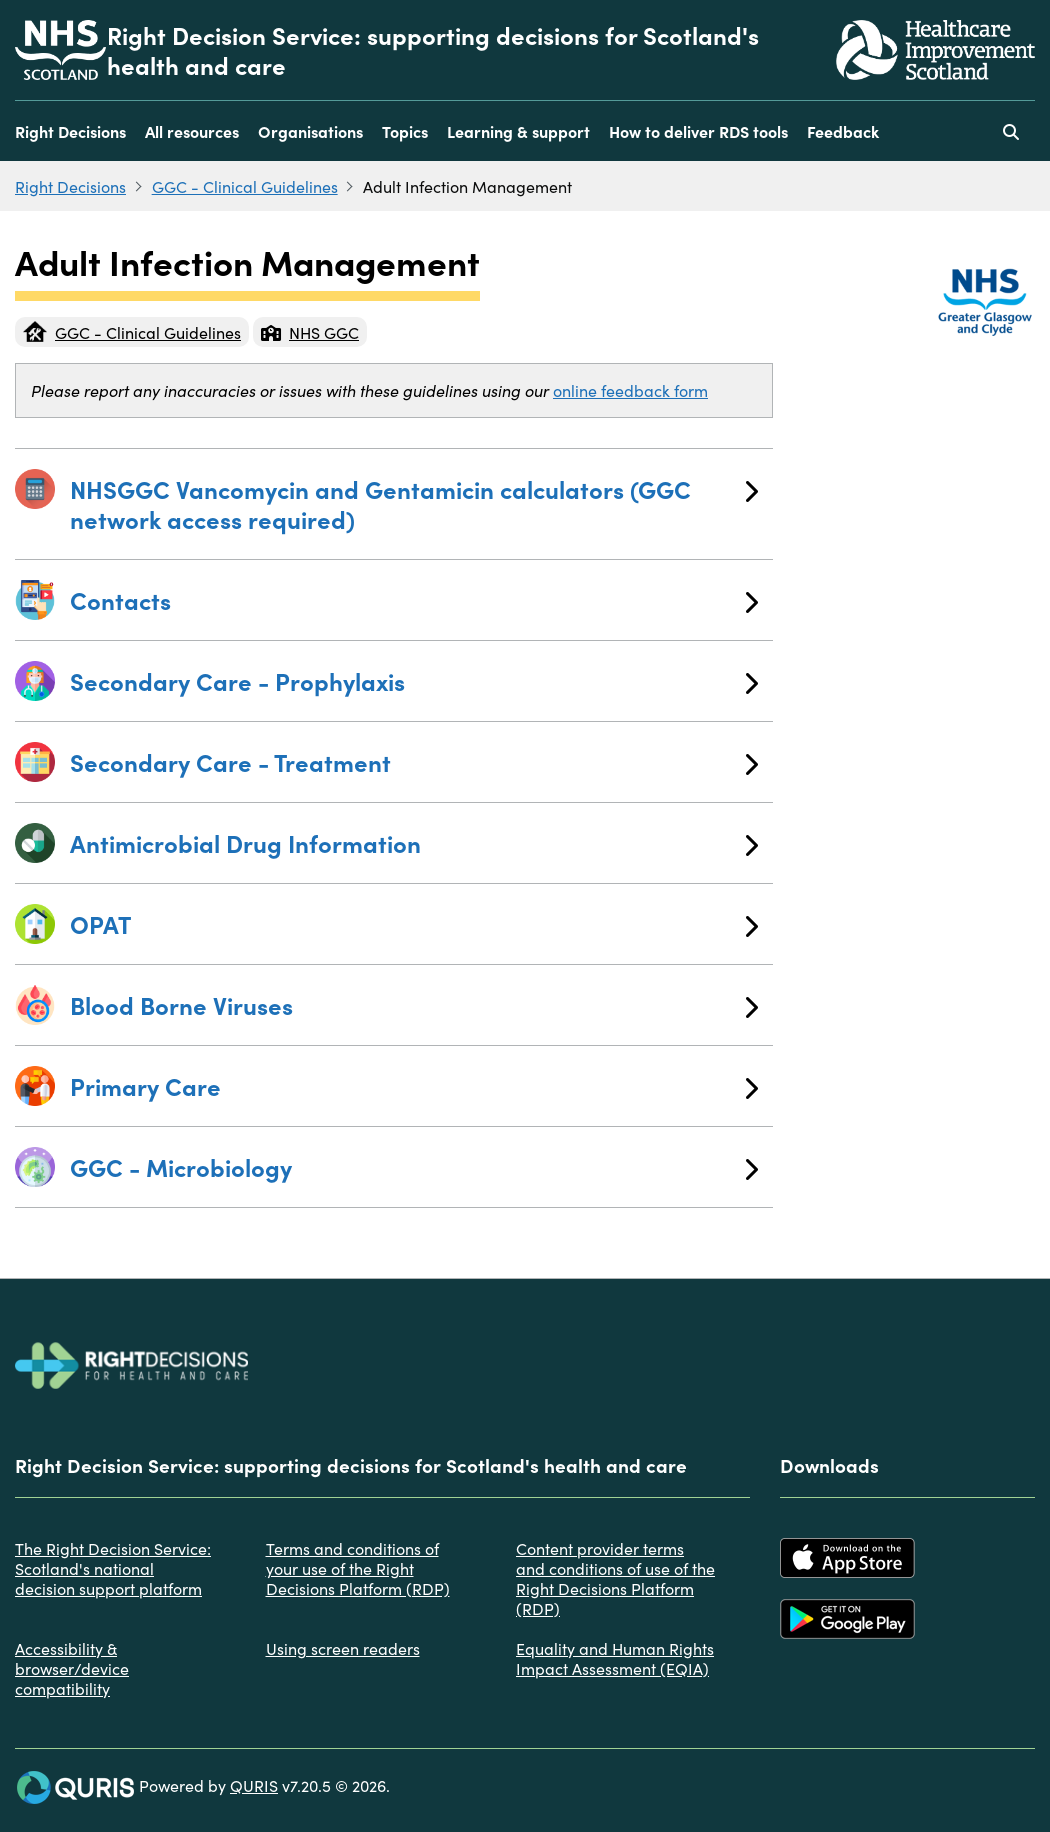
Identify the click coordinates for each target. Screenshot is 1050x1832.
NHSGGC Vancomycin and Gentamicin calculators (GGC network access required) (414, 503)
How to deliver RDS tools (698, 131)
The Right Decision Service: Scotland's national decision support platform (113, 1568)
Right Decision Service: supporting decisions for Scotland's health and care (433, 50)
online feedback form (630, 390)
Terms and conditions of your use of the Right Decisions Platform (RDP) (358, 1568)
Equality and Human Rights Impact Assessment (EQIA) (615, 1658)
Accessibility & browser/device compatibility (72, 1668)
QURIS (254, 1785)
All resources (192, 131)
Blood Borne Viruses (414, 1004)
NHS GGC (310, 332)
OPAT (414, 923)
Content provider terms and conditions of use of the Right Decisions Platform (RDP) (615, 1578)
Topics (405, 131)
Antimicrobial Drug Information (414, 842)
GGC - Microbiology (414, 1166)
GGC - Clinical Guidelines (245, 186)
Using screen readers (343, 1648)
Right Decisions (70, 131)
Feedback (843, 131)
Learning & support (518, 131)
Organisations (310, 131)
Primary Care (414, 1085)
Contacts (414, 599)
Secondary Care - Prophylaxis (414, 680)
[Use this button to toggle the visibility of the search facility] (1011, 131)
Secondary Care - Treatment (414, 761)
